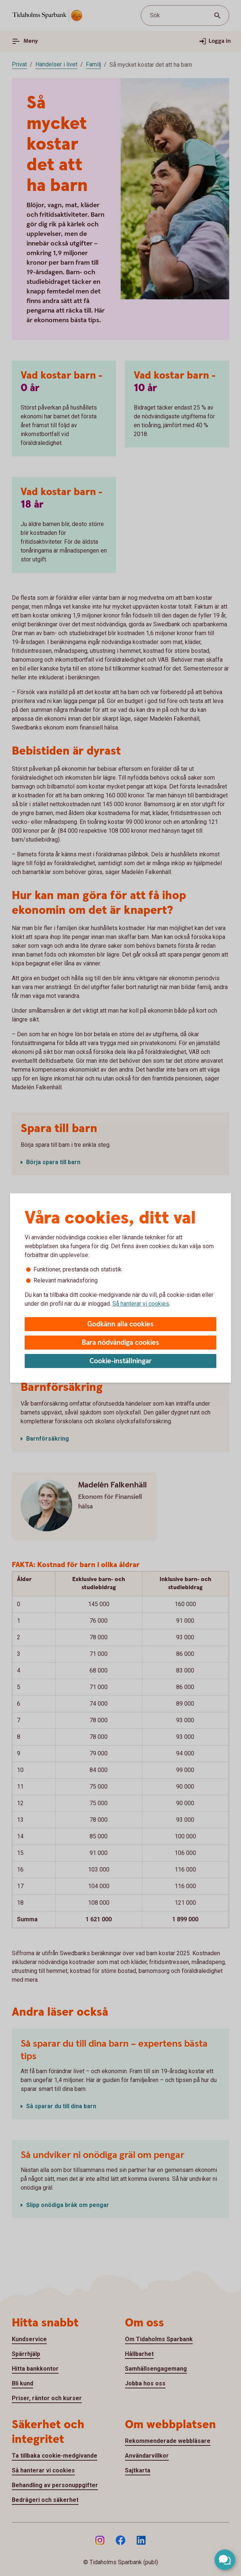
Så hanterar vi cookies (140, 1303)
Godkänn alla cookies (120, 1324)
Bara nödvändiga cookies (120, 1342)
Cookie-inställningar (121, 1361)
